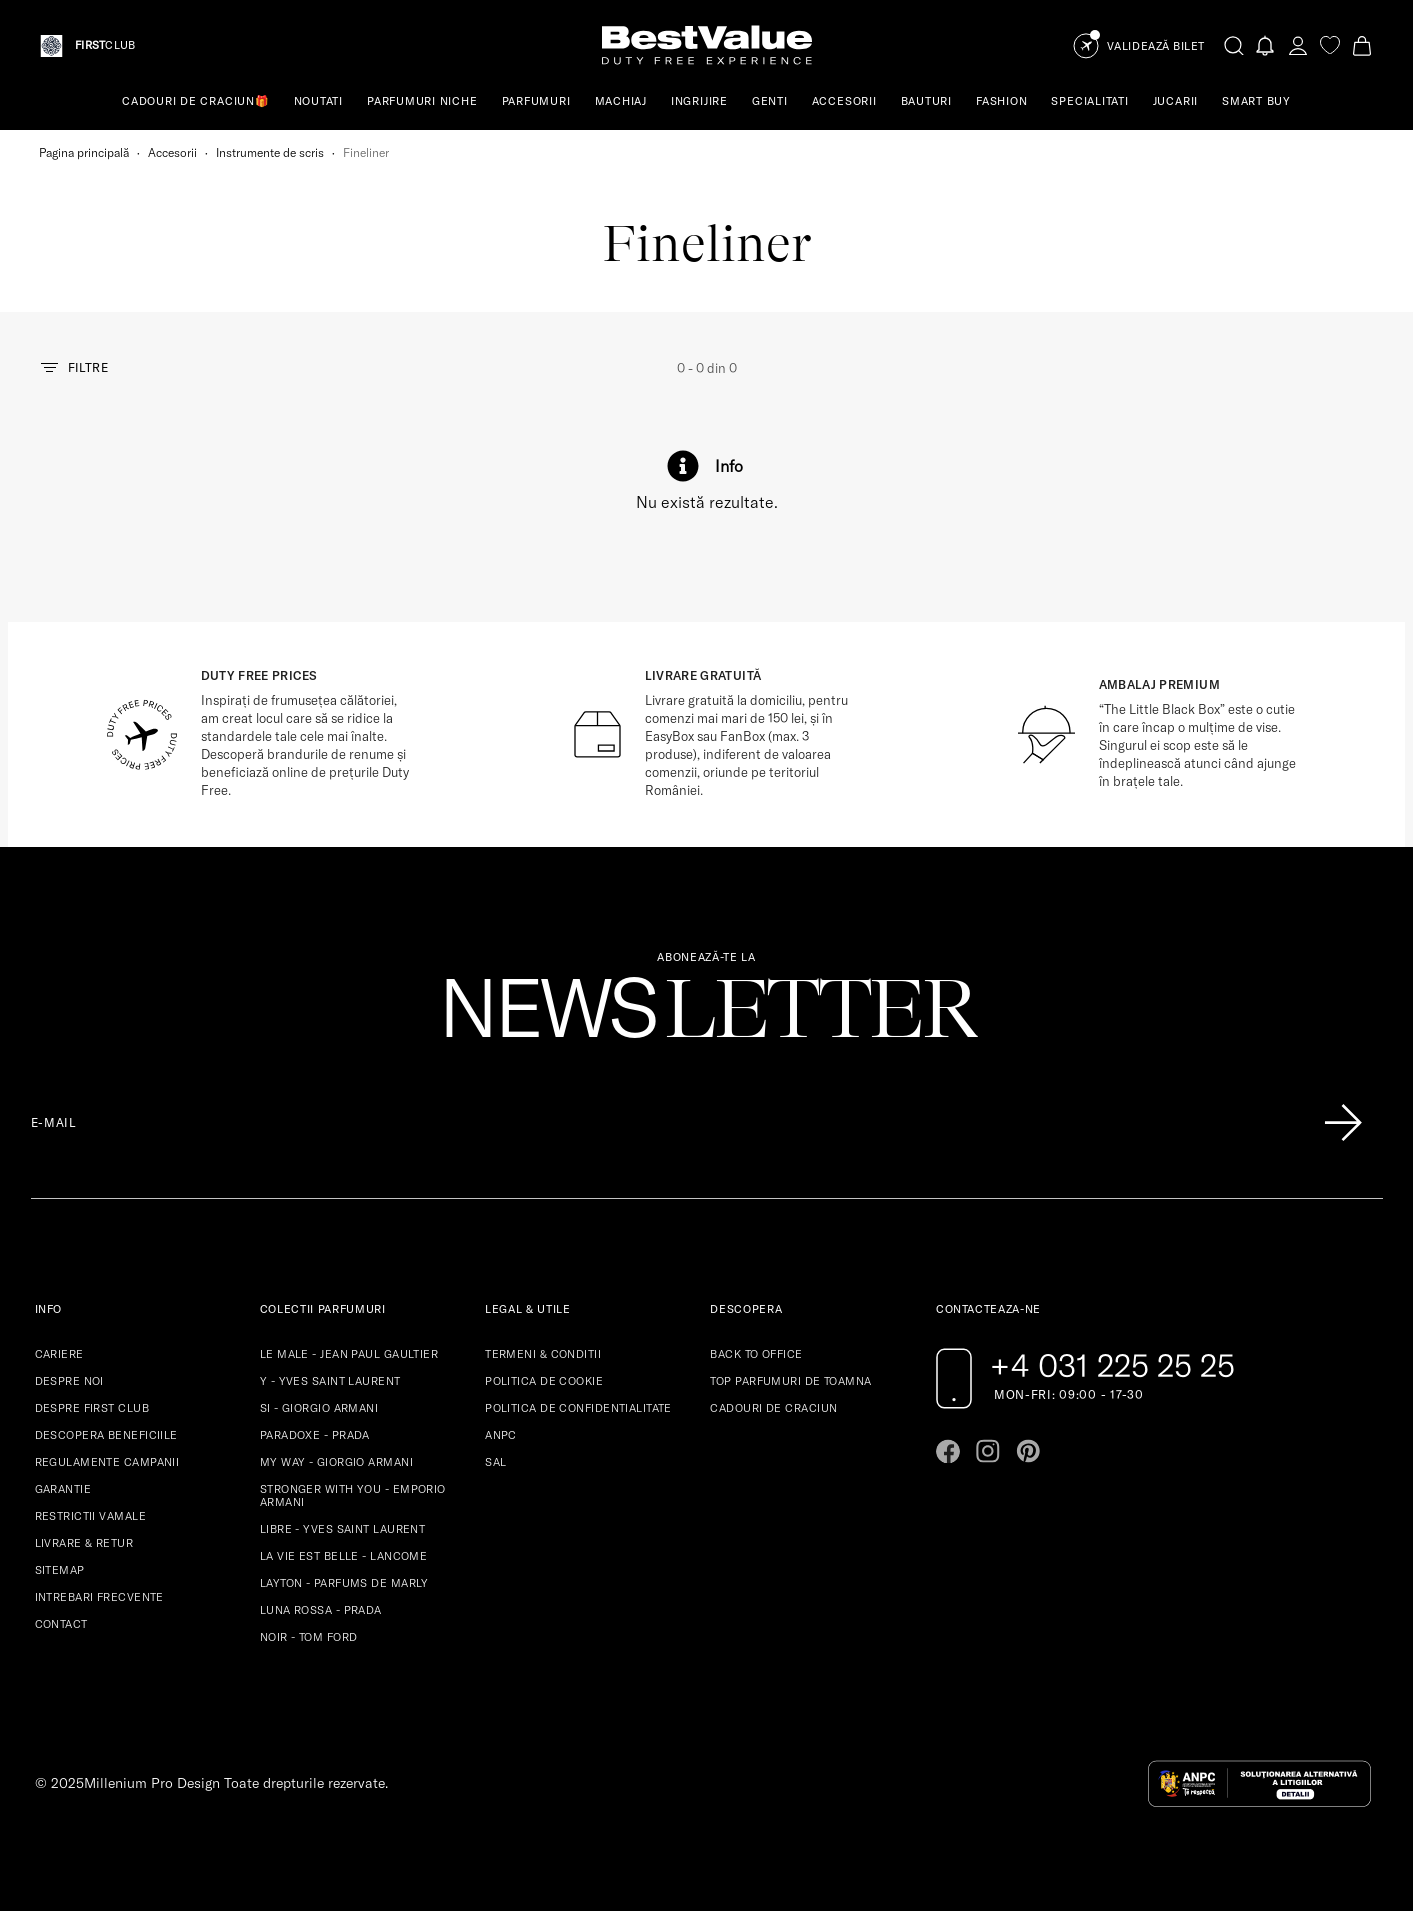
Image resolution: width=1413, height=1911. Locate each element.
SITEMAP (60, 1570)
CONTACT (61, 1624)
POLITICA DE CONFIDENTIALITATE (578, 1408)
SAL (495, 1462)
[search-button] (1234, 45)
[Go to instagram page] (988, 1451)
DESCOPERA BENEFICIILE (106, 1435)
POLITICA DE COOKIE (544, 1381)
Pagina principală (84, 152)
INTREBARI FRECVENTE (99, 1597)
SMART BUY (1256, 101)
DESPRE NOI (69, 1381)
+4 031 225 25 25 (1112, 1365)
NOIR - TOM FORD (309, 1637)
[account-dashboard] (1298, 45)
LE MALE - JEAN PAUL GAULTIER (349, 1354)
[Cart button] (1362, 45)
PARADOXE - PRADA (315, 1435)
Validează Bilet (1156, 46)
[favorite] (1330, 45)
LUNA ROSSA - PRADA (321, 1610)
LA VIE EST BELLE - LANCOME (343, 1556)
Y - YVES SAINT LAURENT (330, 1381)
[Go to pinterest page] (1028, 1451)
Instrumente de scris (270, 152)
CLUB (105, 45)
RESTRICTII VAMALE (90, 1516)
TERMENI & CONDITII (543, 1354)
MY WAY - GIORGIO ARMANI (336, 1462)
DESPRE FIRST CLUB (92, 1408)
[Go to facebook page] (948, 1451)
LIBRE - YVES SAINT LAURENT (342, 1529)
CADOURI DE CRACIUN (773, 1408)
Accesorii (172, 152)
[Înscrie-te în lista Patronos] (1343, 1123)
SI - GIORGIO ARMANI (319, 1408)
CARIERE (59, 1354)
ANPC (501, 1435)
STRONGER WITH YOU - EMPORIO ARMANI (353, 1495)
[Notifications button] (1266, 45)
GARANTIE (63, 1489)
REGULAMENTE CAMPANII (107, 1462)
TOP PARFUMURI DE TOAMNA (790, 1381)
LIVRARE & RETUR (84, 1543)
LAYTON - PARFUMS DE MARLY (344, 1583)
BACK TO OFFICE (756, 1354)
